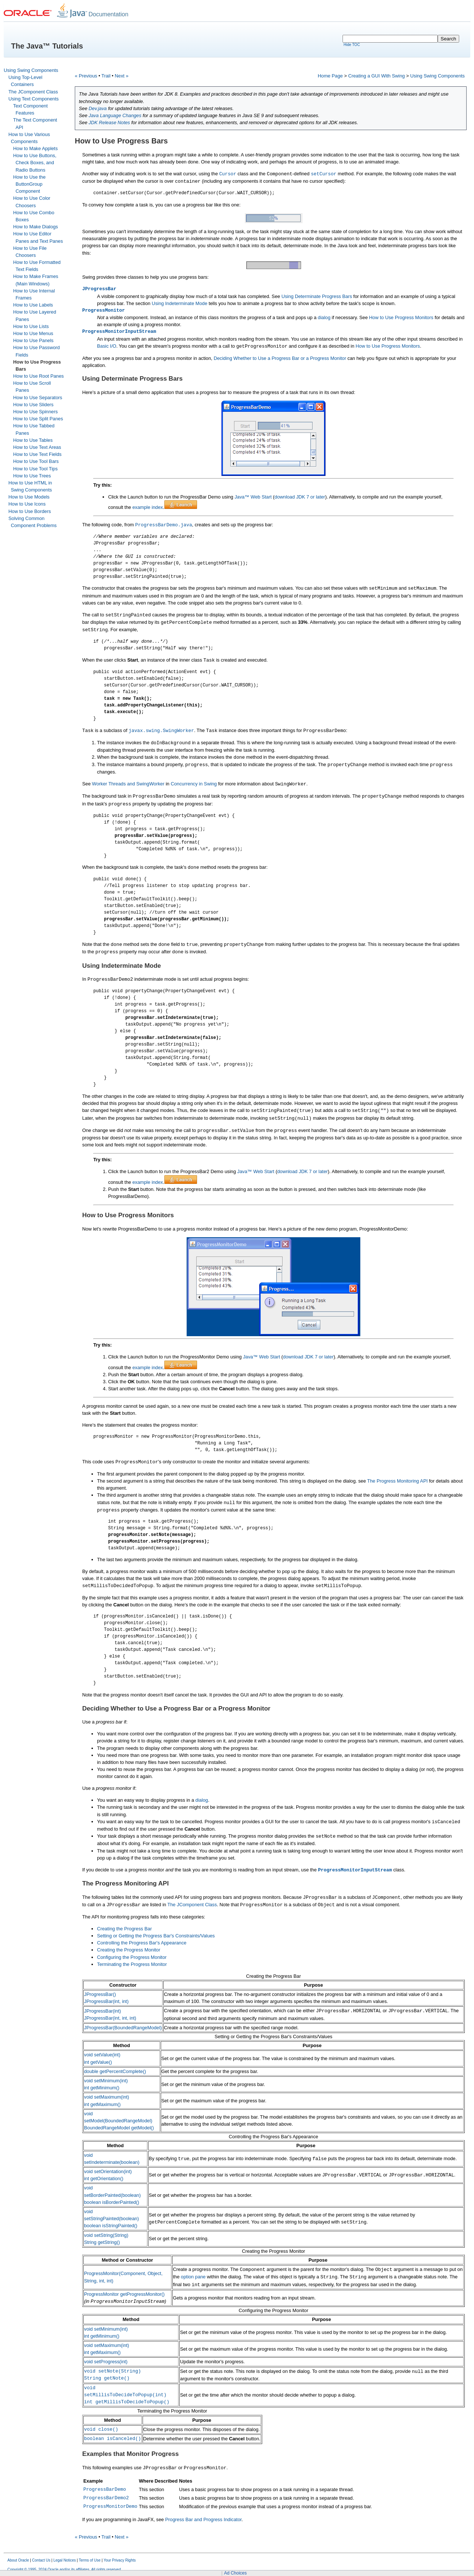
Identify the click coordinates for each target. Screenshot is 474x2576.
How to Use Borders (30, 511)
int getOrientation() (103, 2178)
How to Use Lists (31, 326)
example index (147, 507)
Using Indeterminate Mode (179, 303)
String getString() (102, 2242)
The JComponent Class (33, 92)
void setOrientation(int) (108, 2171)
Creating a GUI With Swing (376, 76)
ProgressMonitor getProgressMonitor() (124, 2294)
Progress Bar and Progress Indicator (203, 2519)
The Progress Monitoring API (397, 1481)
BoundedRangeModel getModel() (119, 2127)
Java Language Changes (115, 115)
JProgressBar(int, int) (106, 2001)
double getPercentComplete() (115, 2071)
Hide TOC (352, 45)
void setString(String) (106, 2235)
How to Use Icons (27, 504)
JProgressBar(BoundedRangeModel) (123, 2027)
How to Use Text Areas (37, 447)
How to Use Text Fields (37, 454)
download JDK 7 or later (299, 497)
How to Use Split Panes (38, 418)
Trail (105, 76)
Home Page (330, 76)
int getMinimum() (101, 2087)
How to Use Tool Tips (35, 468)
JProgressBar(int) (102, 2011)
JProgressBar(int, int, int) (110, 2018)
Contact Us (41, 2560)
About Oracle (18, 2560)
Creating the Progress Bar (124, 1928)
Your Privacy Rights (120, 2560)
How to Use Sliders (33, 404)
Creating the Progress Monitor (128, 1950)
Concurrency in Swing (194, 784)
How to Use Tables (33, 440)
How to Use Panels (33, 340)
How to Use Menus (33, 333)
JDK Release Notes (109, 122)
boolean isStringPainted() (110, 2225)
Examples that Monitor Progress (130, 2453)
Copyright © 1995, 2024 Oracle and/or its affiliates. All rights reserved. (64, 2569)
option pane (193, 2276)
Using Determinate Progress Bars (316, 296)
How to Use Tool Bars (36, 461)
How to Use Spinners (35, 411)
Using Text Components (34, 99)
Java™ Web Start (252, 497)
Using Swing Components (31, 70)
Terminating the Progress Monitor (132, 1964)
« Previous (86, 76)
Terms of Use (90, 2560)
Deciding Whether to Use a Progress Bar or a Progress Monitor (280, 358)
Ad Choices (235, 2573)
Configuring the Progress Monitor (132, 1957)
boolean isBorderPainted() (111, 2202)
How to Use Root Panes (38, 376)
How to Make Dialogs (35, 226)
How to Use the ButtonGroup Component (29, 184)
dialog (324, 317)
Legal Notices (64, 2560)
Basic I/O (106, 346)
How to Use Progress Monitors (401, 317)
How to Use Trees (32, 476)
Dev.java (98, 108)
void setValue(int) (102, 2054)
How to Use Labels (33, 305)
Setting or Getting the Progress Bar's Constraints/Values (156, 1935)
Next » (121, 76)
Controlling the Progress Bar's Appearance (141, 1943)
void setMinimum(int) (106, 2080)
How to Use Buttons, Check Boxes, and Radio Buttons (35, 162)
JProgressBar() (100, 1994)
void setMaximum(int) (106, 2097)
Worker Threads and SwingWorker (128, 784)
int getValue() (98, 2062)
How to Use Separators (37, 397)
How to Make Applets (35, 148)
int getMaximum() (102, 2104)
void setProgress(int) (105, 2361)
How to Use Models (29, 497)
